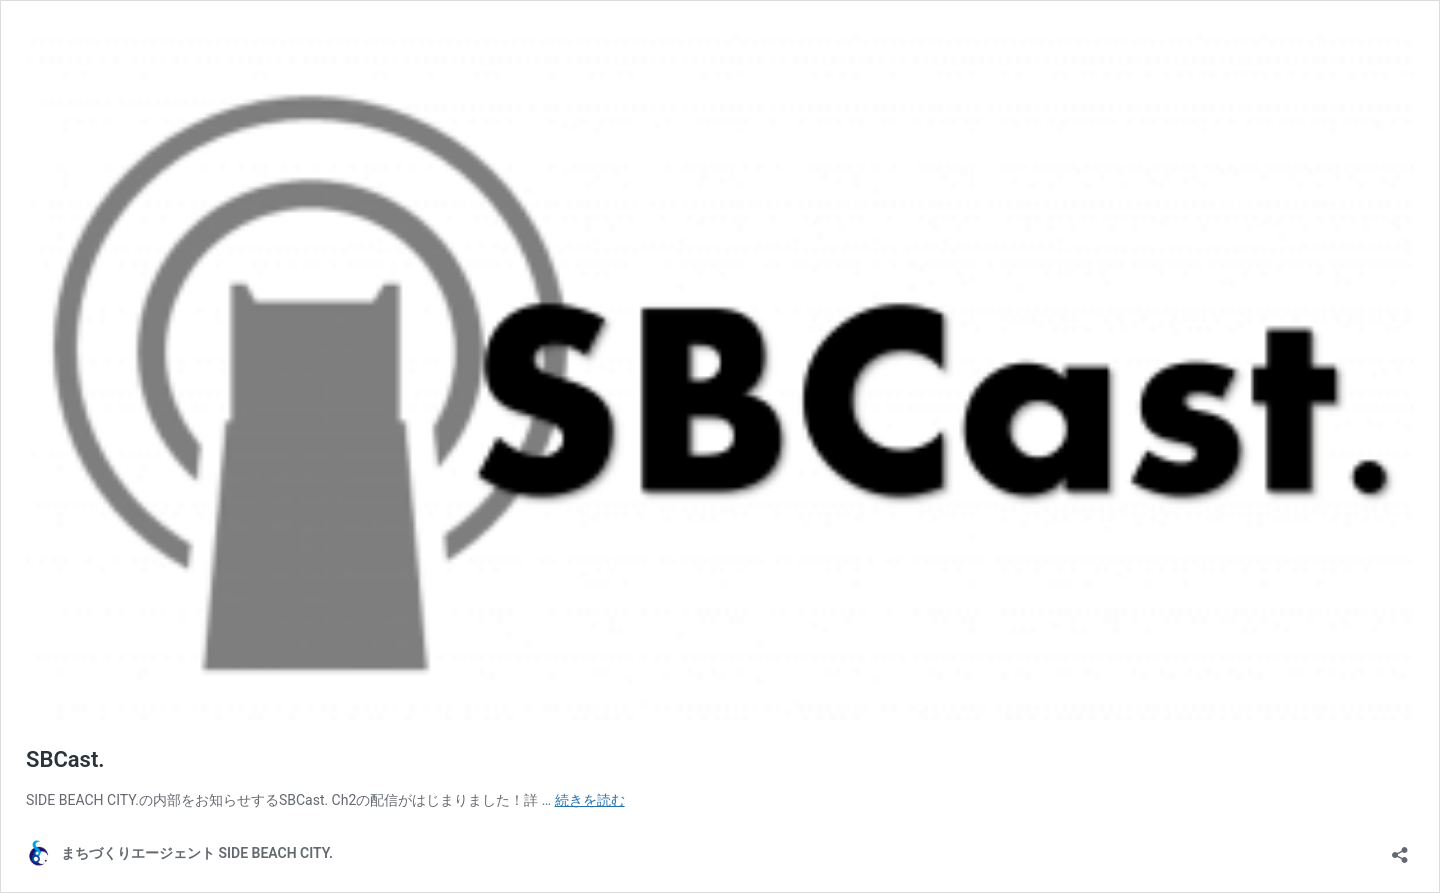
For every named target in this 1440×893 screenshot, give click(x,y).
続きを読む (590, 800)
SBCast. (65, 759)
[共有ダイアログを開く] (1400, 848)
